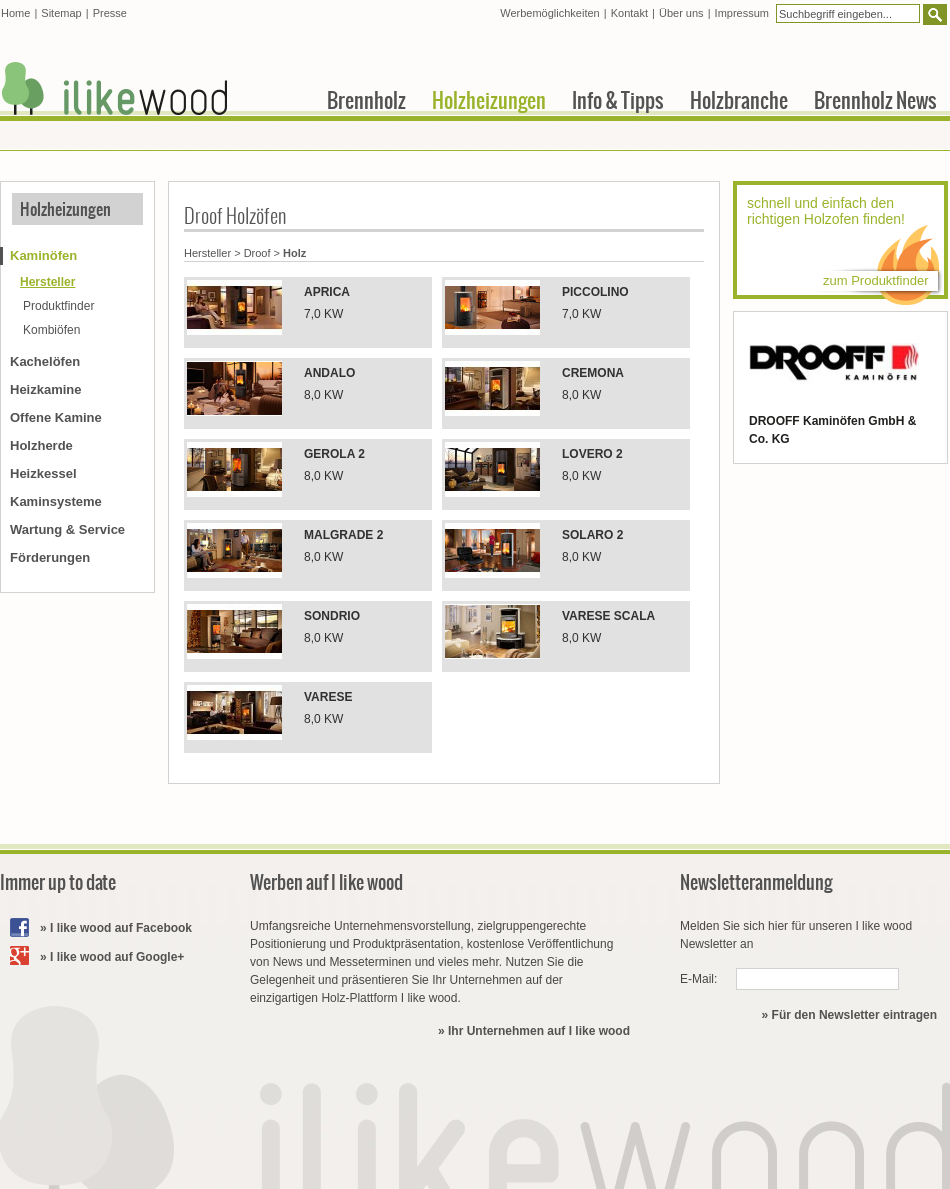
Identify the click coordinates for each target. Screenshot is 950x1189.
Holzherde (41, 445)
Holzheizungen (65, 209)
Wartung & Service (67, 529)
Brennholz (366, 100)
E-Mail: (698, 979)
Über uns (681, 13)
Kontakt (629, 13)
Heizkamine (46, 389)
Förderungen (50, 557)
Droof (257, 253)
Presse (110, 13)
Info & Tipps (618, 100)
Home (15, 13)
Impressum (742, 13)
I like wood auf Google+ (117, 957)
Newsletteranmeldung (756, 882)
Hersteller (207, 253)
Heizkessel (43, 473)
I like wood (115, 88)
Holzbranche (739, 100)
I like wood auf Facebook (121, 928)
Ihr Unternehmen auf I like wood (539, 1031)
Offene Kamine (56, 417)
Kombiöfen (51, 330)
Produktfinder (58, 306)
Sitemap (61, 13)
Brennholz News (875, 100)
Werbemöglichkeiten (549, 13)
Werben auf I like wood (326, 882)
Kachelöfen (45, 361)
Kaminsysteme (56, 501)
